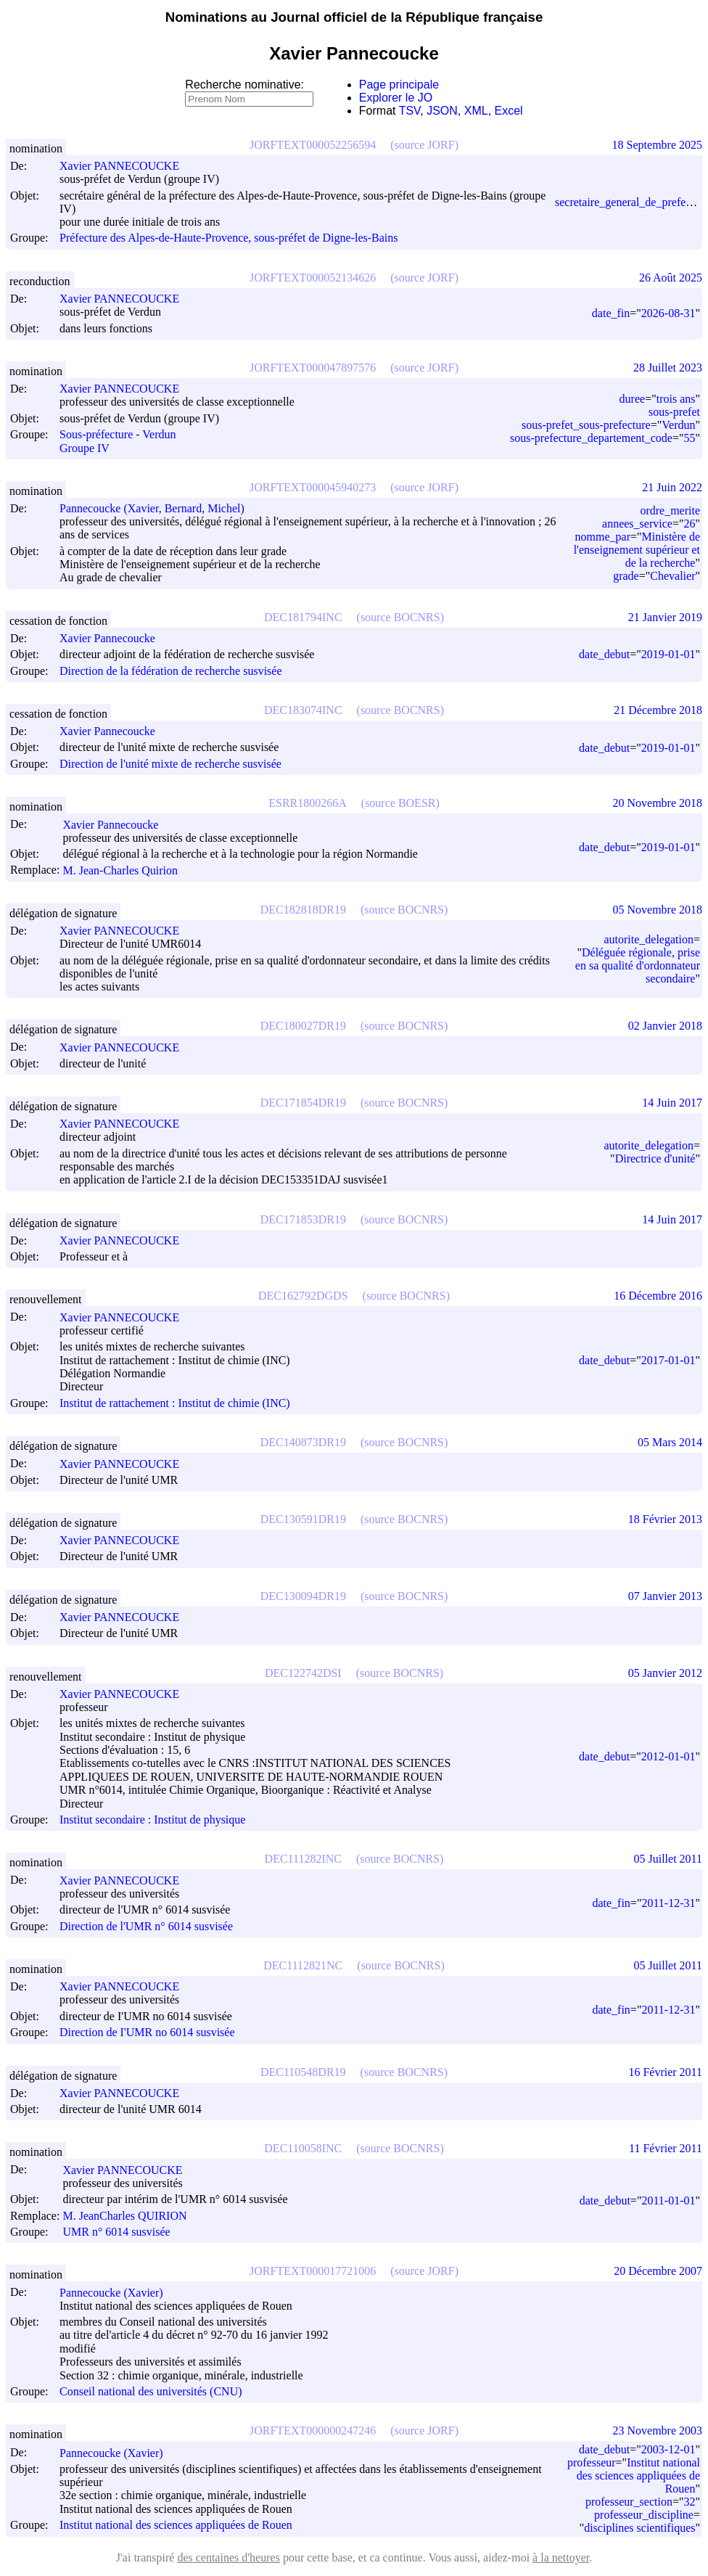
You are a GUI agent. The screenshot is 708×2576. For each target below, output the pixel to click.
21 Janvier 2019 (665, 617)
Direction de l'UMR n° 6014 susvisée (146, 1926)
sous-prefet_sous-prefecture (586, 425)
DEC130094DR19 (303, 1596)
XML (476, 110)
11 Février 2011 (665, 2148)
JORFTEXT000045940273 (313, 487)
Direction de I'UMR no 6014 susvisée (147, 2033)
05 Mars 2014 (670, 1442)
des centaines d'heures (228, 2557)
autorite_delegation (648, 939)
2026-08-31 (668, 313)
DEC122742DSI (303, 1673)
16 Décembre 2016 (658, 1295)
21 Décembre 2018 (658, 710)
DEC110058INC (303, 2148)
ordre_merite (670, 510)
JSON (442, 110)
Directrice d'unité (655, 1158)
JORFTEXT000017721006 (313, 2271)
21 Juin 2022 (672, 487)
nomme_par (602, 536)
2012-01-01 (668, 1756)
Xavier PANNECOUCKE (125, 166)
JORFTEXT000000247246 (313, 2430)
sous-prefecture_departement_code (591, 438)
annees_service (637, 523)
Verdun (678, 425)
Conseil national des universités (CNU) (150, 2391)
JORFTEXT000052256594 (313, 145)
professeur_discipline (643, 2515)
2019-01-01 (668, 654)
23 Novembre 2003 (657, 2430)
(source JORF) (424, 145)
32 (689, 2501)
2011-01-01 (668, 2200)
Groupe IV (84, 448)
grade (626, 576)
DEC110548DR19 (303, 2072)
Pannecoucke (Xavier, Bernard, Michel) (158, 508)
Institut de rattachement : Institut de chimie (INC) (174, 1403)
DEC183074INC (303, 710)
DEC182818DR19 (303, 909)
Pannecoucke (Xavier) (117, 2292)
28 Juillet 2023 (667, 367)
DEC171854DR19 (303, 1102)
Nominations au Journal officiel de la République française (354, 17)
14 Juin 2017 (672, 1102)
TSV (410, 110)
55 (689, 438)
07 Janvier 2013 (665, 1596)
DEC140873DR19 (303, 1442)
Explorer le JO (395, 97)
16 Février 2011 (665, 2072)
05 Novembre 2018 (657, 909)
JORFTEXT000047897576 (313, 367)
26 (689, 523)
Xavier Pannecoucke (113, 638)
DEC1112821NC (302, 1965)
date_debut (604, 654)
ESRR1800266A (307, 803)
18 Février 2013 (665, 1519)
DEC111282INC (303, 1859)
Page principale (399, 84)
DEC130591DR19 (303, 1519)
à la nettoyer (560, 2557)
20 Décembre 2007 (658, 2271)
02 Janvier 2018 (665, 1026)
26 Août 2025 (670, 277)
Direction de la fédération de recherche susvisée (170, 671)
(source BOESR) (400, 803)
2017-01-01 (668, 1360)
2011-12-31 (668, 1903)
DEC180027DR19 (303, 1026)
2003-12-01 (668, 2449)
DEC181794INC (303, 617)
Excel (509, 110)
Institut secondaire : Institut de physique (152, 1819)
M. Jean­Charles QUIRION (130, 2216)
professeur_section (628, 2501)
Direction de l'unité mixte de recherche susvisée (170, 764)
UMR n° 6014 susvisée (116, 2232)
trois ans (676, 399)
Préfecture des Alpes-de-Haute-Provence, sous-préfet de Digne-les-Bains (228, 238)
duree (633, 399)
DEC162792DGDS (303, 1295)
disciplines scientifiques (639, 2528)
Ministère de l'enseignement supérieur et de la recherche (637, 549)
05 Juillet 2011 (667, 1859)
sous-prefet (674, 412)
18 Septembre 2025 (657, 145)
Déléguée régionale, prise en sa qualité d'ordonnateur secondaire (637, 965)
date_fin (611, 313)
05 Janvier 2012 (665, 1673)
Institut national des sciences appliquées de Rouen (175, 2525)
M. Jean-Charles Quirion (126, 870)
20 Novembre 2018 (657, 803)
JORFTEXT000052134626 (313, 277)
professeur (591, 2462)
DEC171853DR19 (303, 1219)
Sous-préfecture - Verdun (117, 435)
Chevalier (672, 576)
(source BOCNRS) (400, 617)
